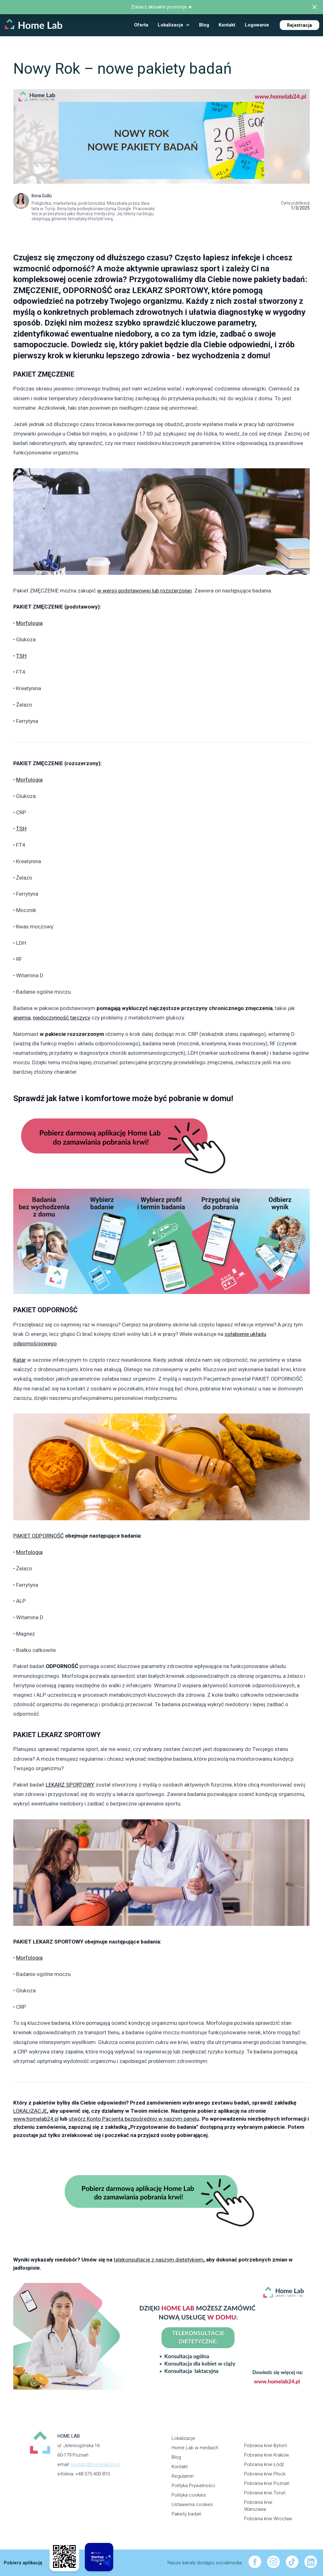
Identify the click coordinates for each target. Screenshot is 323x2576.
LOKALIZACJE (30, 2111)
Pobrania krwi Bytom (265, 2445)
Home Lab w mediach (195, 2448)
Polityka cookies (189, 2495)
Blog (176, 2457)
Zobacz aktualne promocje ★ (161, 7)
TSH (21, 656)
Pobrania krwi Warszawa (258, 2505)
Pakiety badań (186, 2514)
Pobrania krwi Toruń (264, 2493)
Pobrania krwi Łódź (264, 2464)
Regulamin (183, 2476)
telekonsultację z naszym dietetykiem (158, 2259)
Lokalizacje (183, 2438)
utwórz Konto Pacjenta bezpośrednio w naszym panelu (134, 2119)
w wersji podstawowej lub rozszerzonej (144, 590)
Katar (19, 1360)
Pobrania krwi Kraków (266, 2455)
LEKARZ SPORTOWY (70, 1785)
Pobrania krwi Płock (264, 2474)
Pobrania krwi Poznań (266, 2483)
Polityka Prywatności (193, 2485)
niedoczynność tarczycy (61, 1017)
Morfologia (29, 623)
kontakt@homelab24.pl (95, 2464)
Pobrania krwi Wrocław (268, 2518)
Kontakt (180, 2466)
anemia (22, 1017)
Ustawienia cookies (192, 2504)
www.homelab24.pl (36, 2119)
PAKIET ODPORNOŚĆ (38, 1536)
